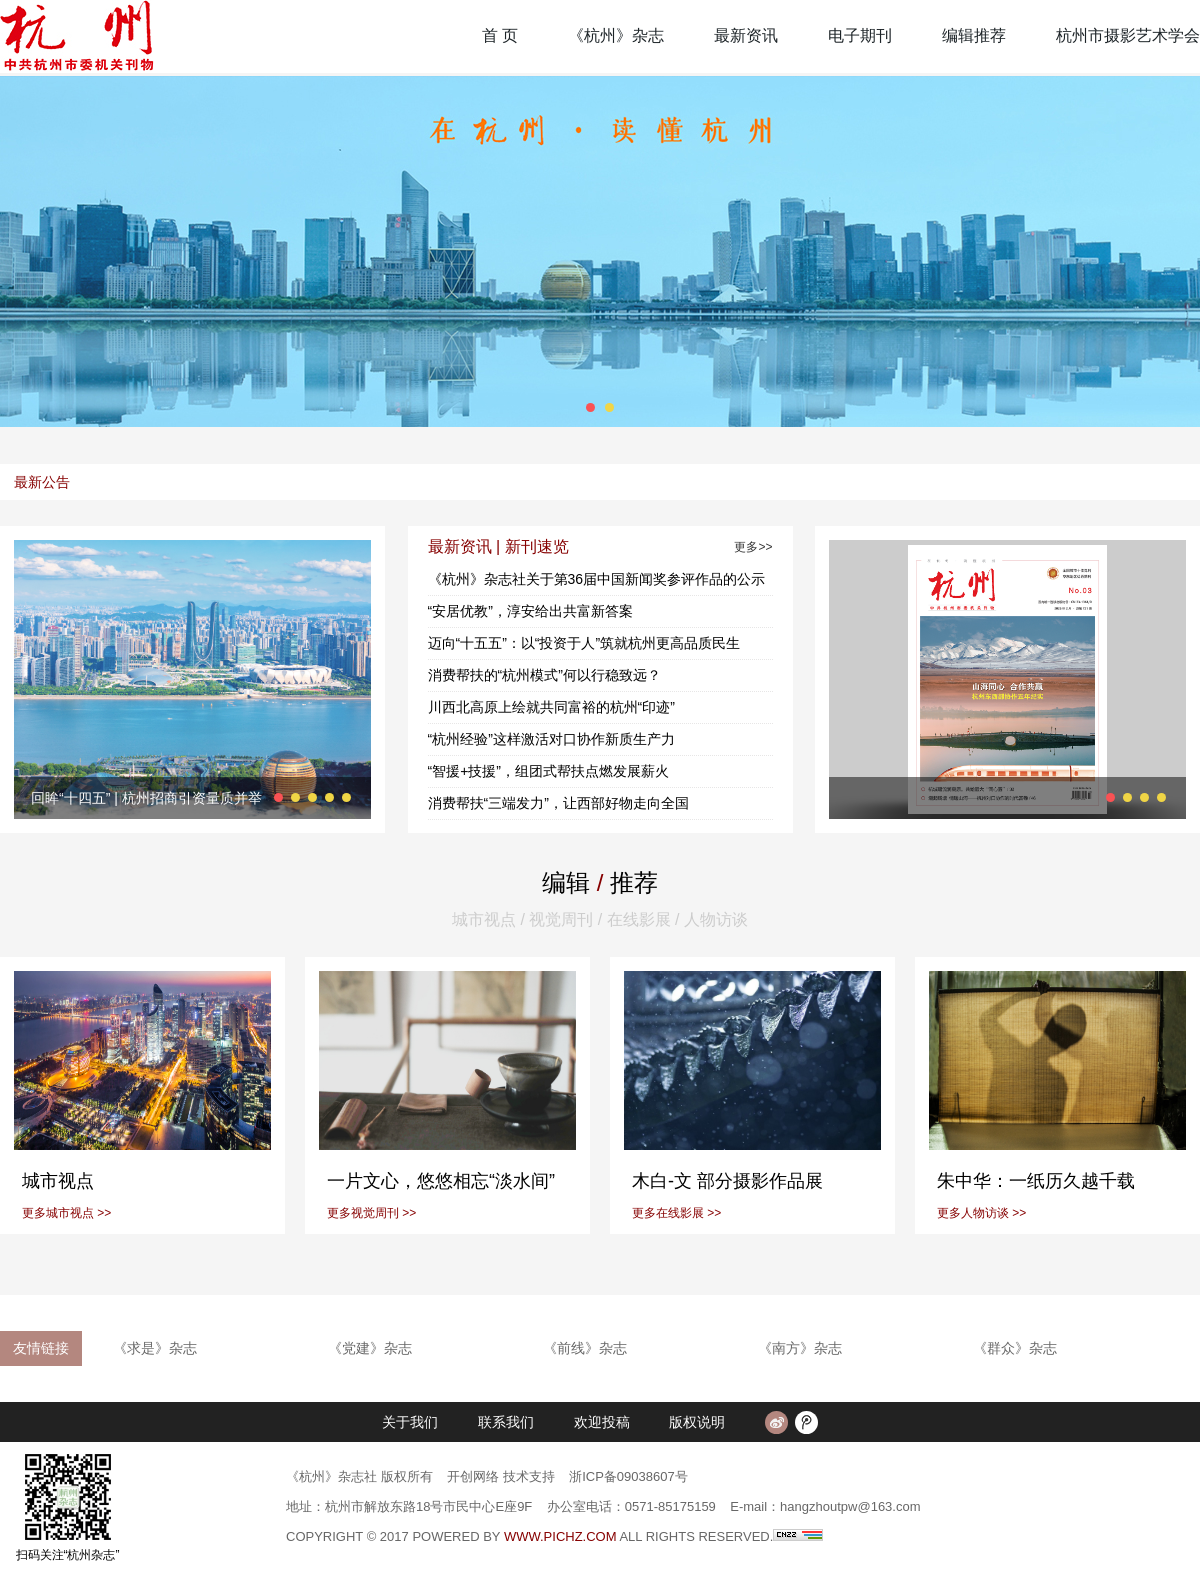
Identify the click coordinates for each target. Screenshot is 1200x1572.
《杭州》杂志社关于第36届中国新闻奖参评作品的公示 (597, 579)
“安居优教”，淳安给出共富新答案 (530, 611)
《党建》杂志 (370, 1348)
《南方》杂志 (800, 1348)
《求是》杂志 (155, 1348)
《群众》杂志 (1015, 1348)
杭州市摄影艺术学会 (1128, 35)
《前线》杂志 (585, 1348)
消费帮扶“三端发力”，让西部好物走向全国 (558, 803)
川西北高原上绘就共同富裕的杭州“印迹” (551, 707)
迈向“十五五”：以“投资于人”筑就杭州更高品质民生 (584, 643)
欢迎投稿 (602, 1422)
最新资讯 (746, 35)
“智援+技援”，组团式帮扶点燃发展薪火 (549, 771)
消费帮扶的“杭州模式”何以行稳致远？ (544, 675)
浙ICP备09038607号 (628, 1476)
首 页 (500, 35)
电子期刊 (860, 35)
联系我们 (506, 1422)
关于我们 (410, 1422)
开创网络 (473, 1476)
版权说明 (697, 1422)
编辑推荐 (974, 35)
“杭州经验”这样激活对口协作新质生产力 (551, 739)
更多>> (753, 547)
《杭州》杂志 (616, 35)
